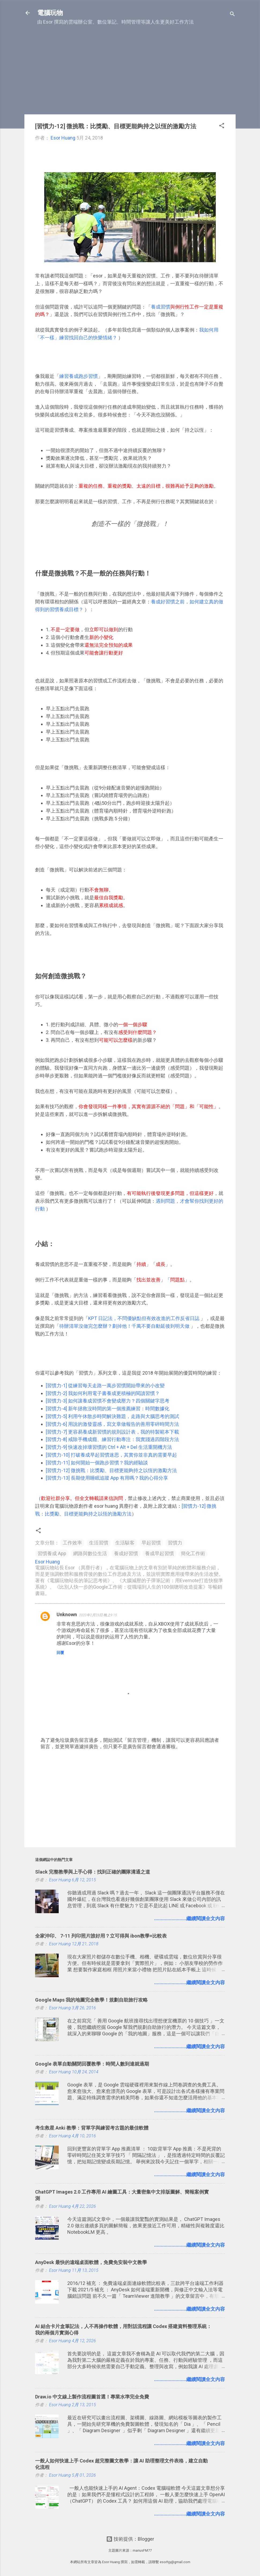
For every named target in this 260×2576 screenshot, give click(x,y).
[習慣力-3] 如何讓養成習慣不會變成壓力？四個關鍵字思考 (107, 1401)
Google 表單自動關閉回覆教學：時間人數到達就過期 (92, 2064)
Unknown (67, 1614)
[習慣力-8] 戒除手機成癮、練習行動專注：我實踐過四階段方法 (112, 1439)
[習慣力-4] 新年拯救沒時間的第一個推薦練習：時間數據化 (107, 1408)
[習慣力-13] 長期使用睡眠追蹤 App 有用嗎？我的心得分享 (107, 1478)
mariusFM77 (142, 2550)
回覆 (60, 1652)
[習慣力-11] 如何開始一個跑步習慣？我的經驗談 (97, 1462)
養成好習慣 (126, 1553)
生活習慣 (98, 1542)
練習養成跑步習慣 (78, 376)
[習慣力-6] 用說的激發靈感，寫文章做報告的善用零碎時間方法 (112, 1424)
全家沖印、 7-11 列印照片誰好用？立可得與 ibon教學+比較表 (101, 1936)
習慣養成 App (52, 1553)
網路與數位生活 (90, 1553)
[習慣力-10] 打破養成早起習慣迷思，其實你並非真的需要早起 (111, 1455)
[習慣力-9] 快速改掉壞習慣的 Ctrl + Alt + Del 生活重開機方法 (109, 1447)
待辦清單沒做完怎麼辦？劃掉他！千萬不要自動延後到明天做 (124, 1326)
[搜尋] (232, 14)
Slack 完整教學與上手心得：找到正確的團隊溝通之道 (92, 1872)
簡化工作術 (193, 1553)
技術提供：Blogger (130, 2539)
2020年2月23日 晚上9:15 (98, 1615)
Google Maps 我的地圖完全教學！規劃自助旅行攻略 (91, 2000)
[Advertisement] (130, 72)
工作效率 (72, 1542)
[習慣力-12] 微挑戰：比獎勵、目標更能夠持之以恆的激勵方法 (111, 1470)
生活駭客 (125, 1542)
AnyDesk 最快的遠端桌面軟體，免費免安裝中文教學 (91, 2262)
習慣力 (175, 1542)
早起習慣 (151, 1542)
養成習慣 (160, 307)
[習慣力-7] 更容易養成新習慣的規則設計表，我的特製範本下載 (112, 1432)
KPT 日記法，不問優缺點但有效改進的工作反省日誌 (144, 1318)
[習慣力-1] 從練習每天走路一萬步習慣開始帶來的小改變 (105, 1385)
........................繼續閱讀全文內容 (189, 1918)
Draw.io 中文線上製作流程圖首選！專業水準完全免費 (92, 2397)
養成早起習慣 (159, 1553)
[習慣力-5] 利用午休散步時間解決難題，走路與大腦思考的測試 (112, 1416)
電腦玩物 (50, 13)
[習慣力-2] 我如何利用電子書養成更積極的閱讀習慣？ (103, 1393)
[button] (221, 126)
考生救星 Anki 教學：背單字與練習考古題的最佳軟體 (91, 2128)
